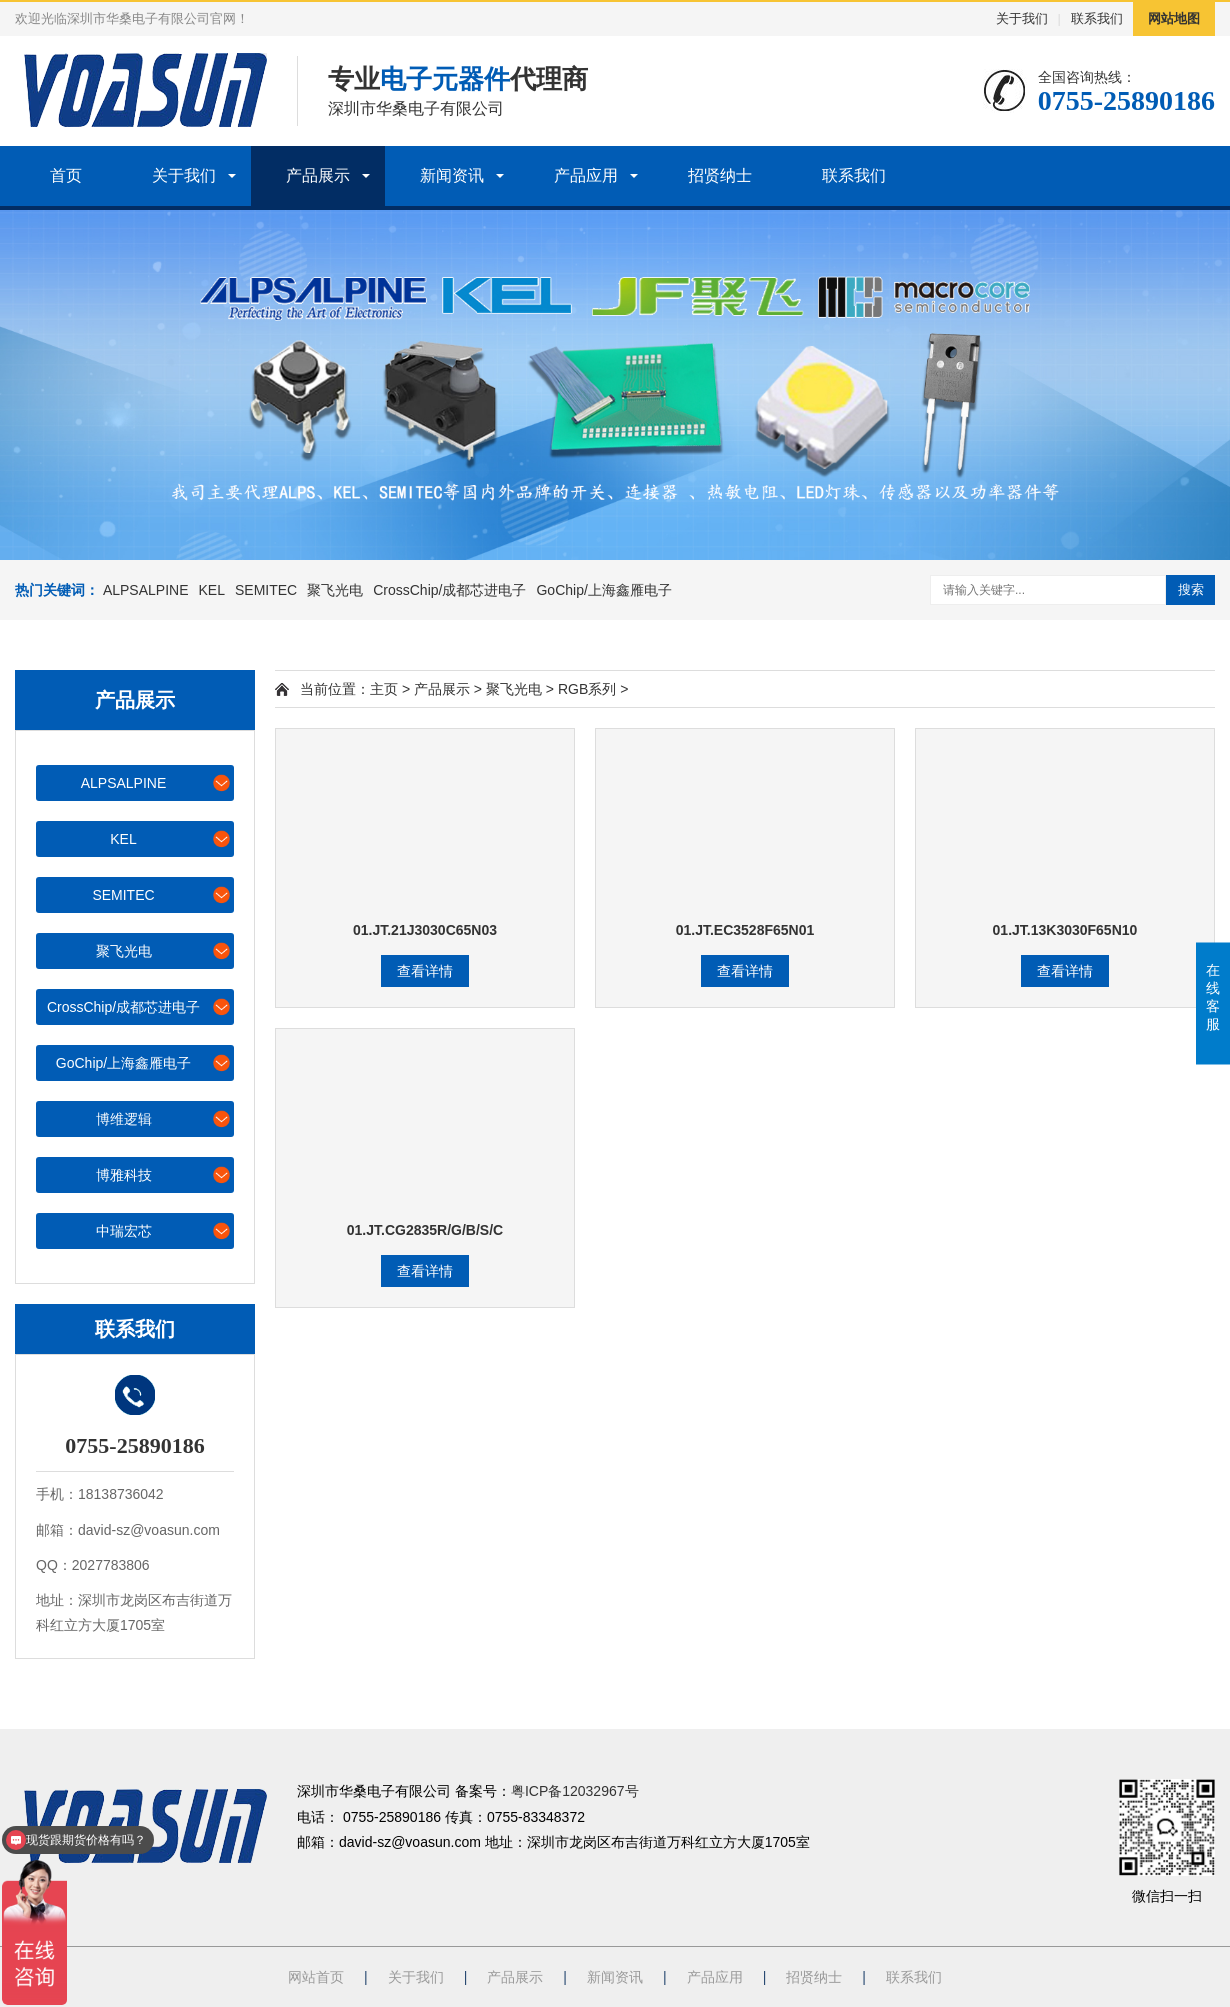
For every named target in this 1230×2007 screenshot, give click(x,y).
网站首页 (316, 1977)
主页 (384, 689)
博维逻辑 (164, 1118)
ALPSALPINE (146, 590)
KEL (212, 590)
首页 (66, 175)
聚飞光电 (335, 590)
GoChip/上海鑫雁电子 (603, 590)
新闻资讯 (452, 175)
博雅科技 (164, 1174)
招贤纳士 (720, 175)
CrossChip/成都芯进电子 (449, 590)
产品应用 (586, 175)
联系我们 (1097, 18)
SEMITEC (266, 590)
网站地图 (1174, 18)
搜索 (1191, 589)
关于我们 (1022, 18)
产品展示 (318, 175)
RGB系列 (587, 689)
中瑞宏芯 (164, 1230)
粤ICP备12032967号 (575, 1791)
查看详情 (425, 971)
